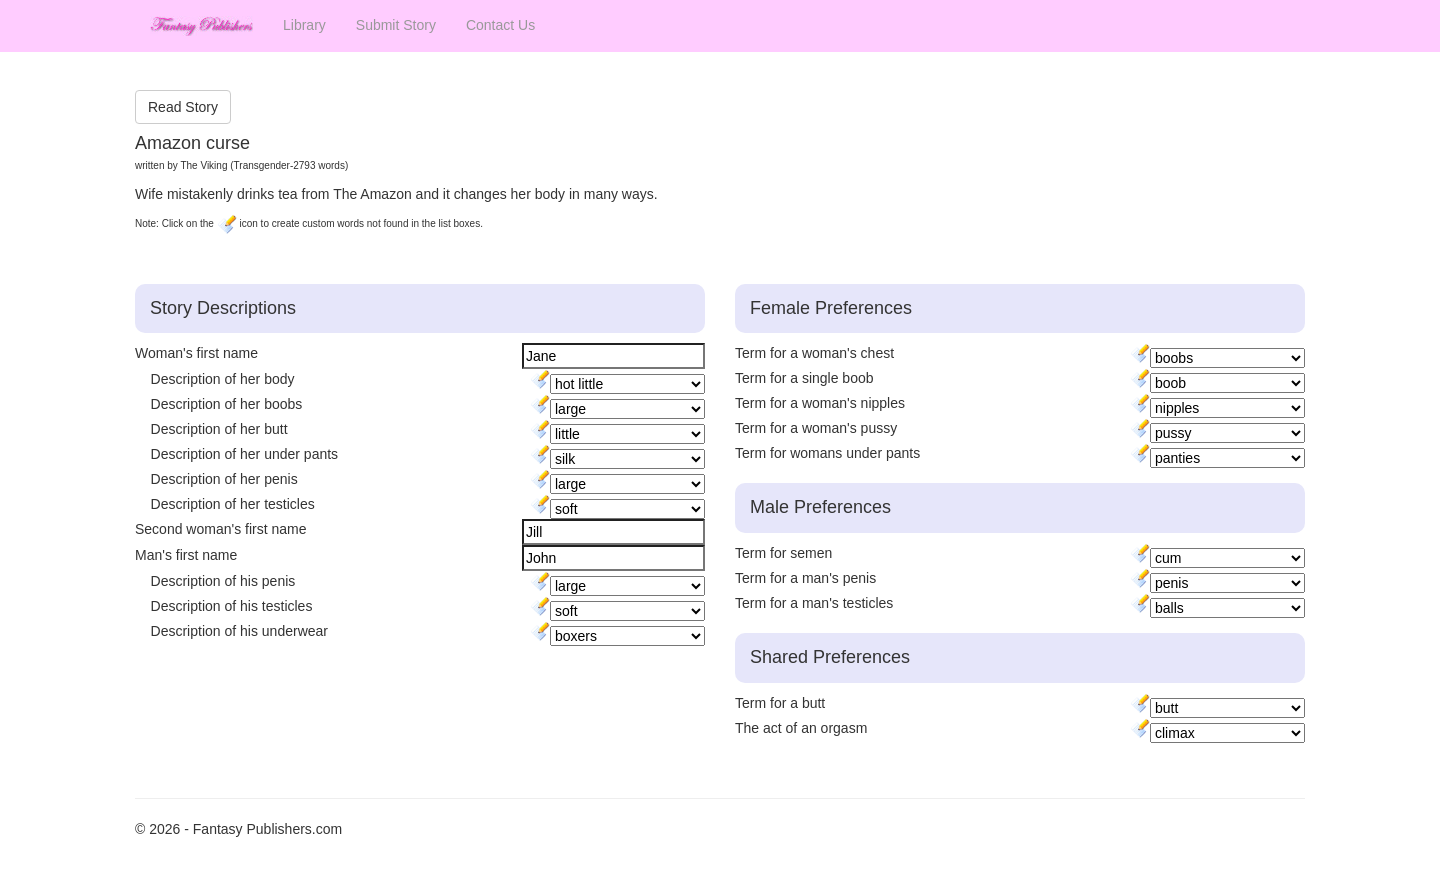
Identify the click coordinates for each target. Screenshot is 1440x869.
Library (304, 25)
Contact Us (500, 25)
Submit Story (396, 25)
